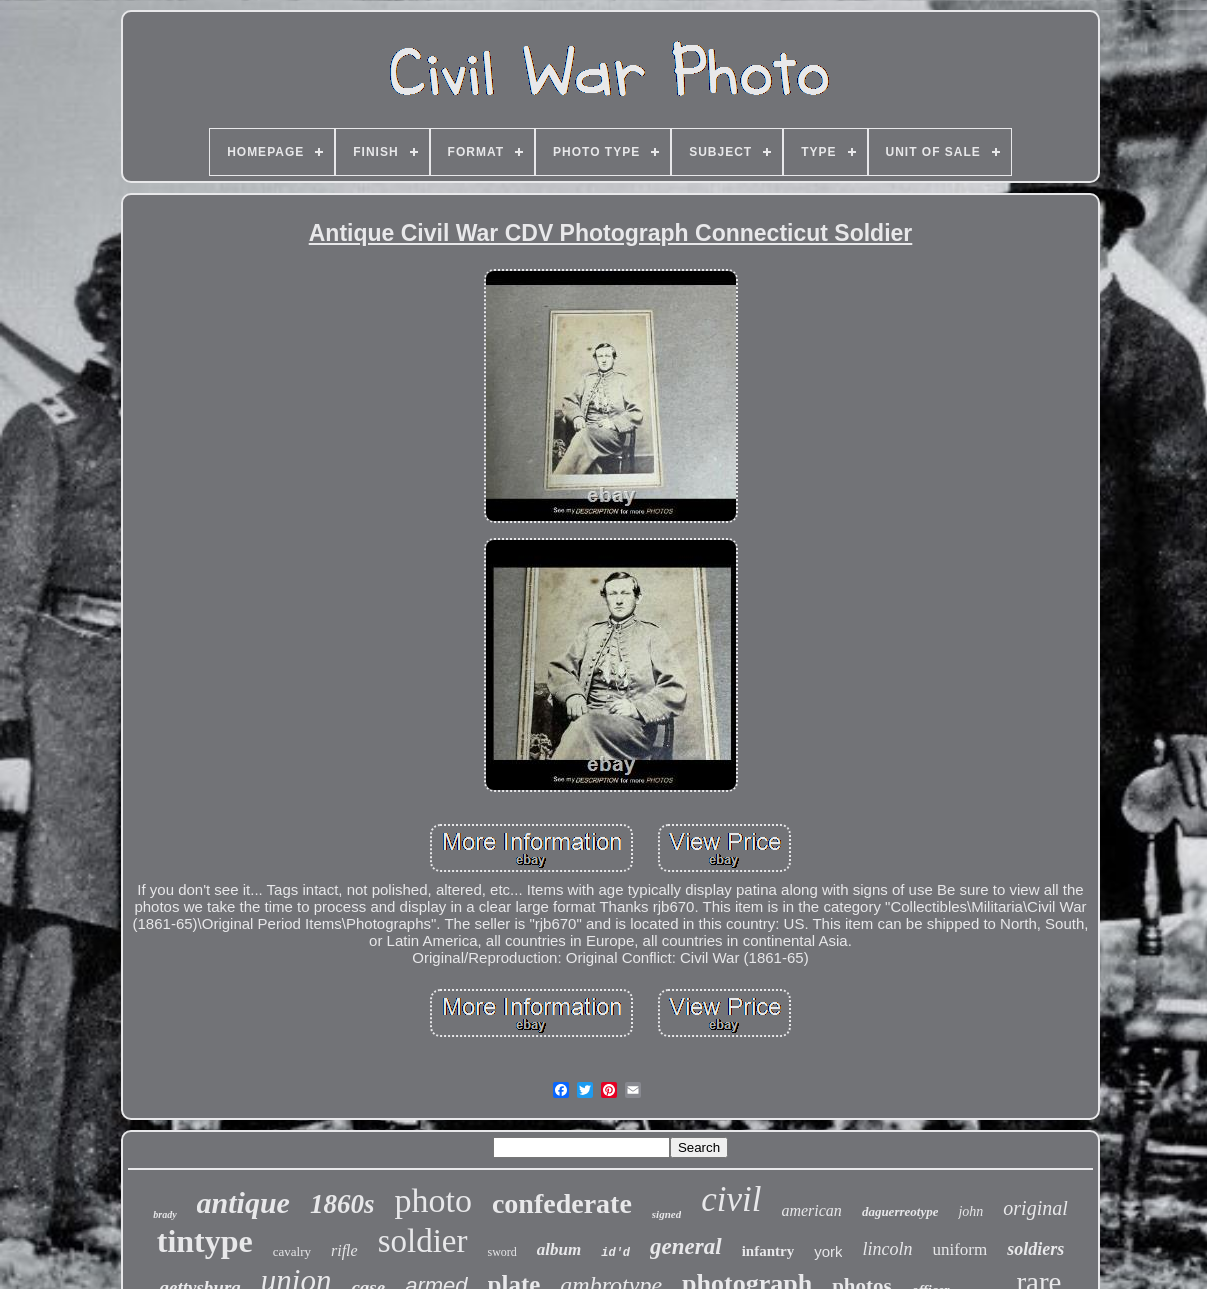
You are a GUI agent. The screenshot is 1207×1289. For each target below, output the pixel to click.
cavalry (292, 1251)
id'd (615, 1253)
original (1035, 1208)
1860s (342, 1204)
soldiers (1035, 1249)
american (811, 1210)
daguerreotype (900, 1211)
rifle (344, 1250)
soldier (423, 1241)
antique (243, 1202)
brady (164, 1214)
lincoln (887, 1249)
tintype (205, 1241)
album (559, 1249)
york (828, 1251)
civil (731, 1199)
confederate (562, 1203)
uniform (959, 1249)
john (970, 1211)
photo (432, 1200)
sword (502, 1252)
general (686, 1246)
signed (666, 1214)
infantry (768, 1251)
